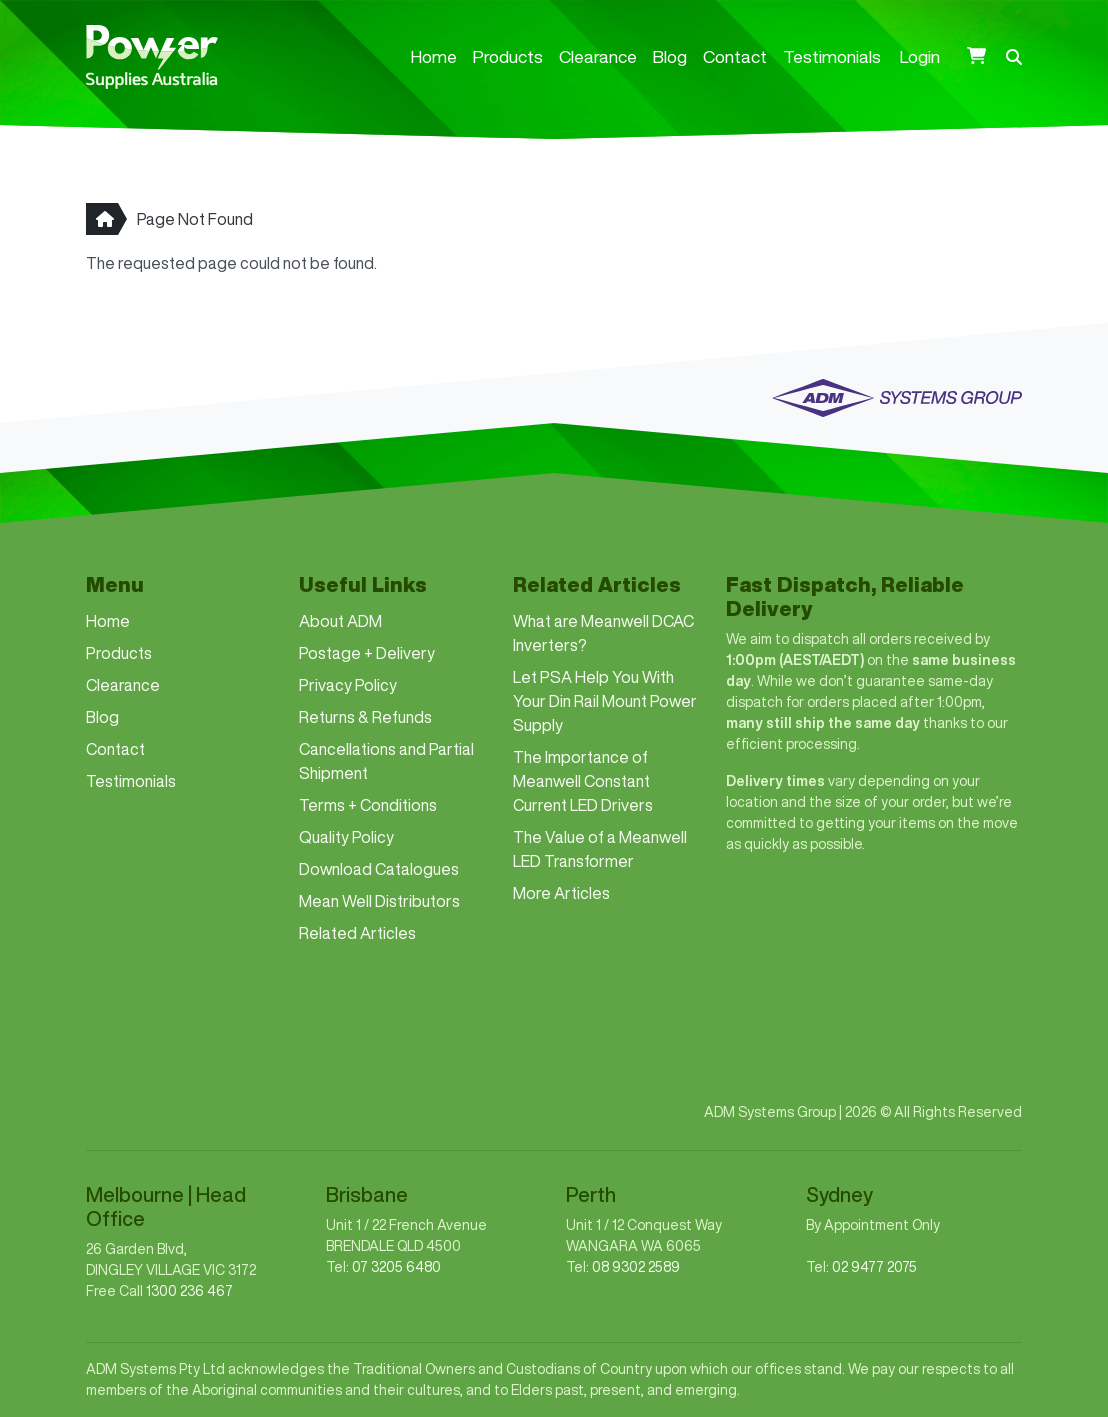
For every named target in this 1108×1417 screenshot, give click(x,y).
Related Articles (357, 933)
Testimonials (832, 56)
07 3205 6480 (396, 1267)
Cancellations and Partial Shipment (386, 761)
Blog (670, 56)
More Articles (561, 893)
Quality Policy (346, 837)
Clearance (598, 56)
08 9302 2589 (636, 1267)
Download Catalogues (379, 869)
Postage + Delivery (367, 653)
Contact (735, 56)
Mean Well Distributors (379, 901)
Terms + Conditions (368, 805)
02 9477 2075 (874, 1267)
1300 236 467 (189, 1291)
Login (920, 56)
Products (508, 56)
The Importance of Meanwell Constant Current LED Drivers (583, 781)
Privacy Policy (348, 685)
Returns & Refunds (365, 717)
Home (434, 56)
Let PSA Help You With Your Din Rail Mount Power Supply (605, 701)
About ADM (340, 621)
